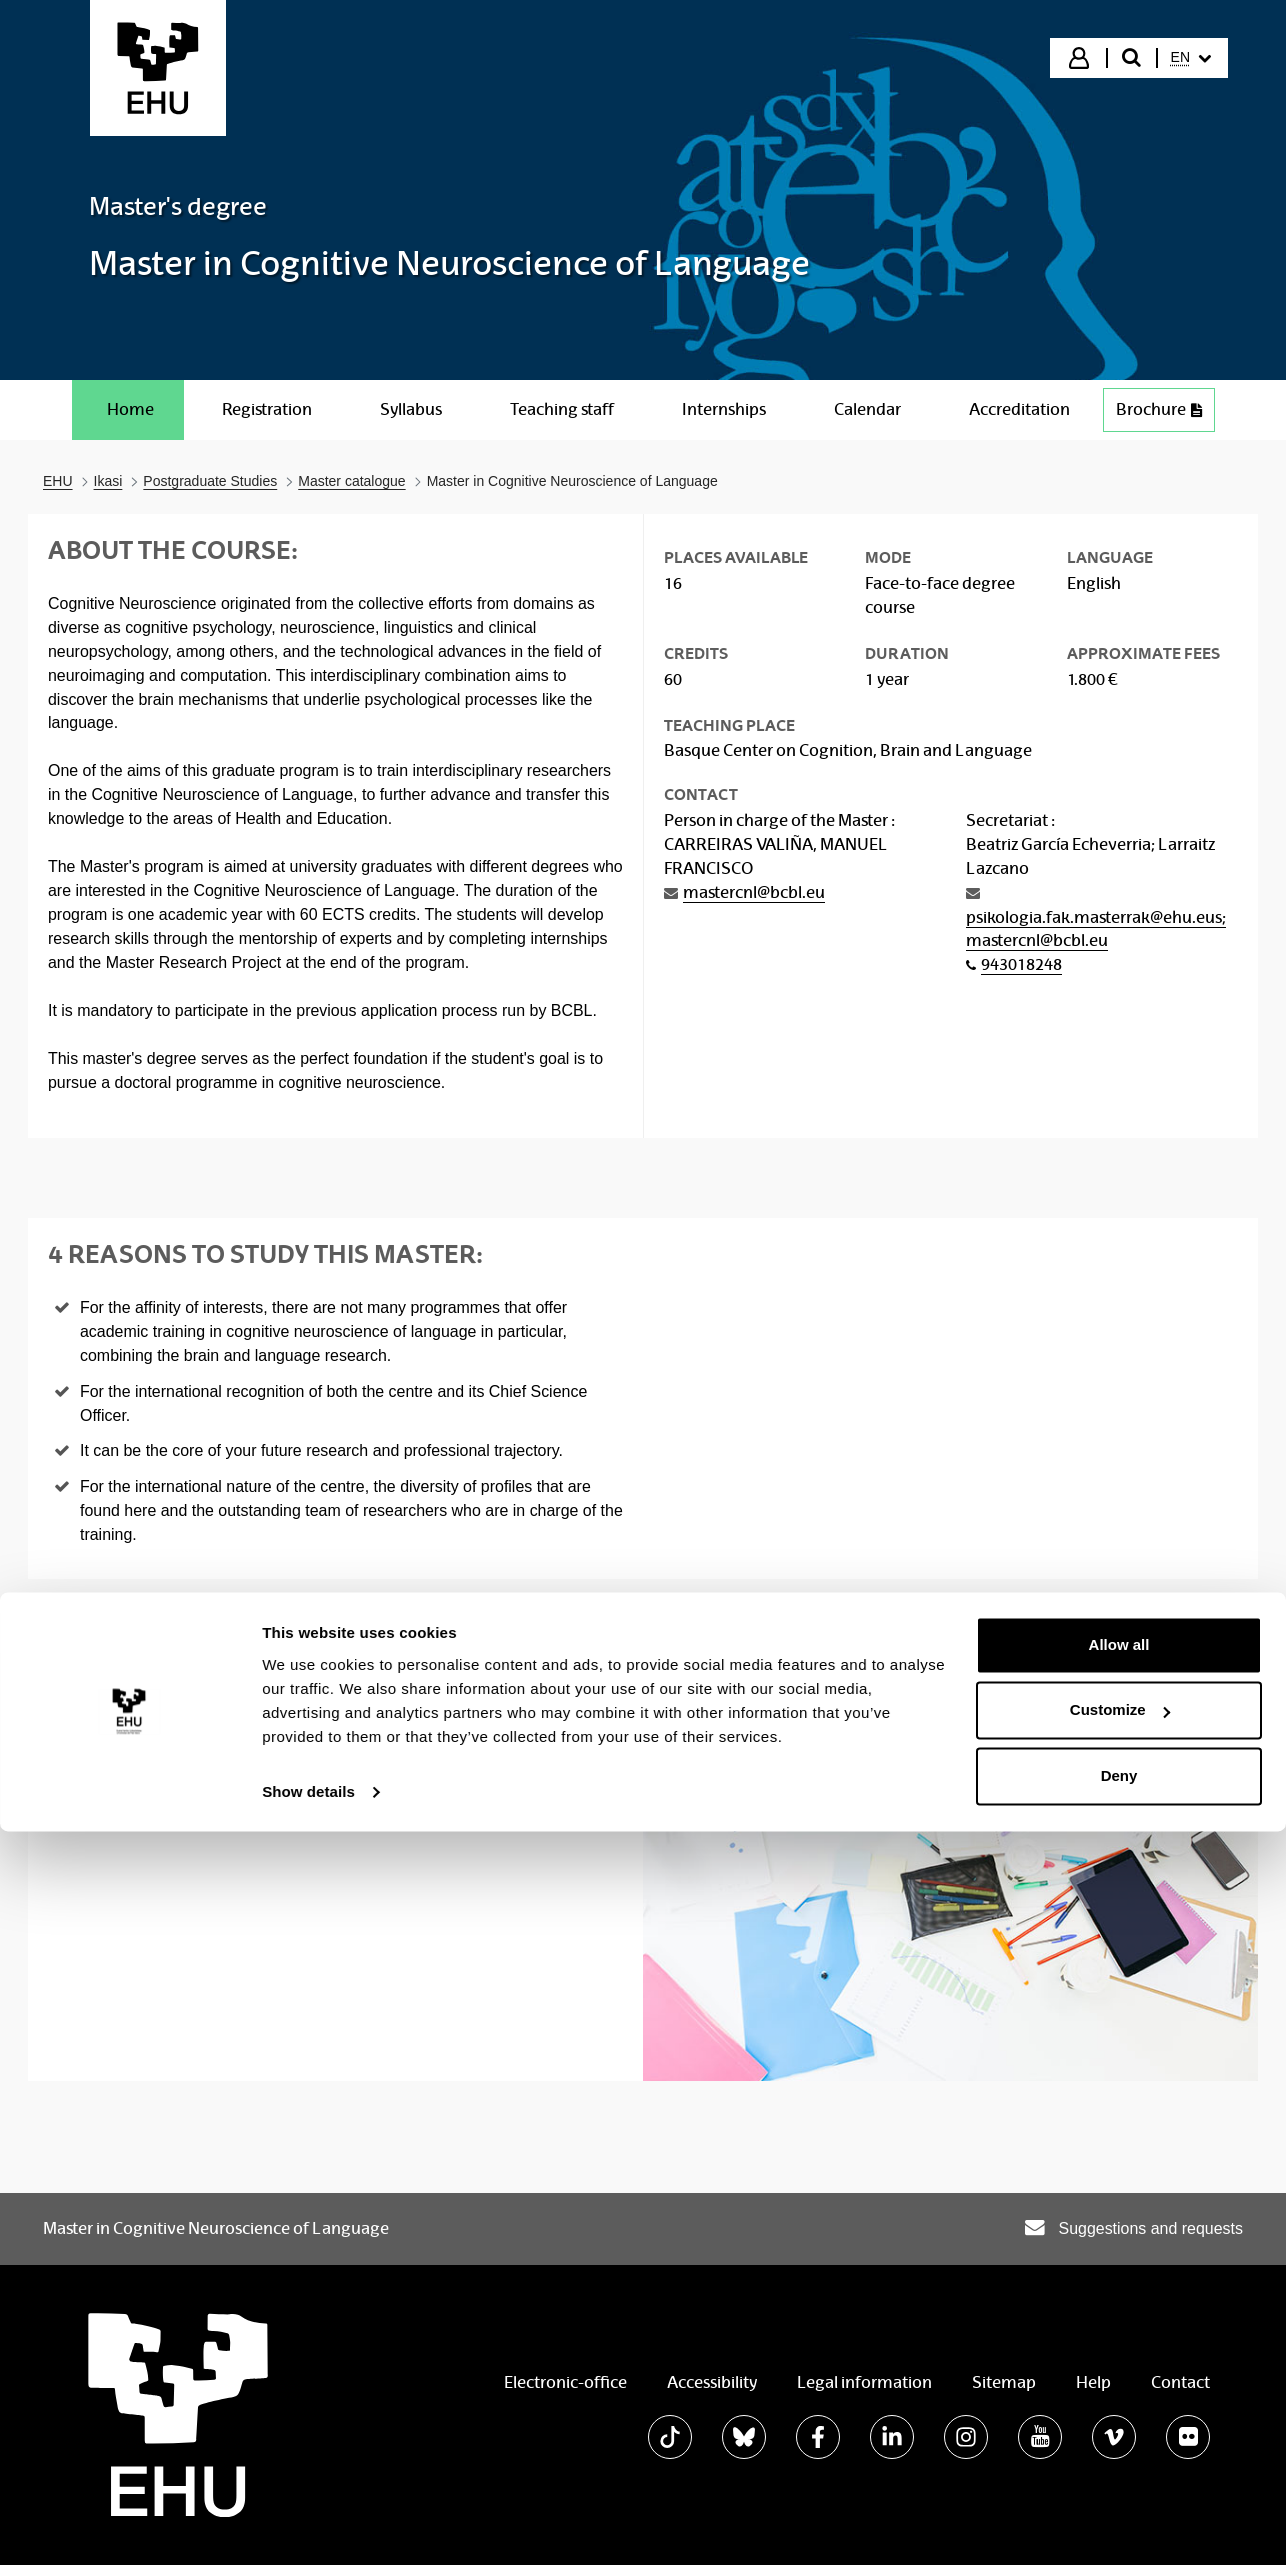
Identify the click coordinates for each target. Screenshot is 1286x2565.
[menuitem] (1191, 58)
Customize (1120, 2443)
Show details (308, 2525)
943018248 (1021, 964)
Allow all (1119, 2378)
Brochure (1159, 409)
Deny (1119, 2509)
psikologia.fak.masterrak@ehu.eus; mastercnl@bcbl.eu (1096, 929)
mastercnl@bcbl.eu (754, 892)
